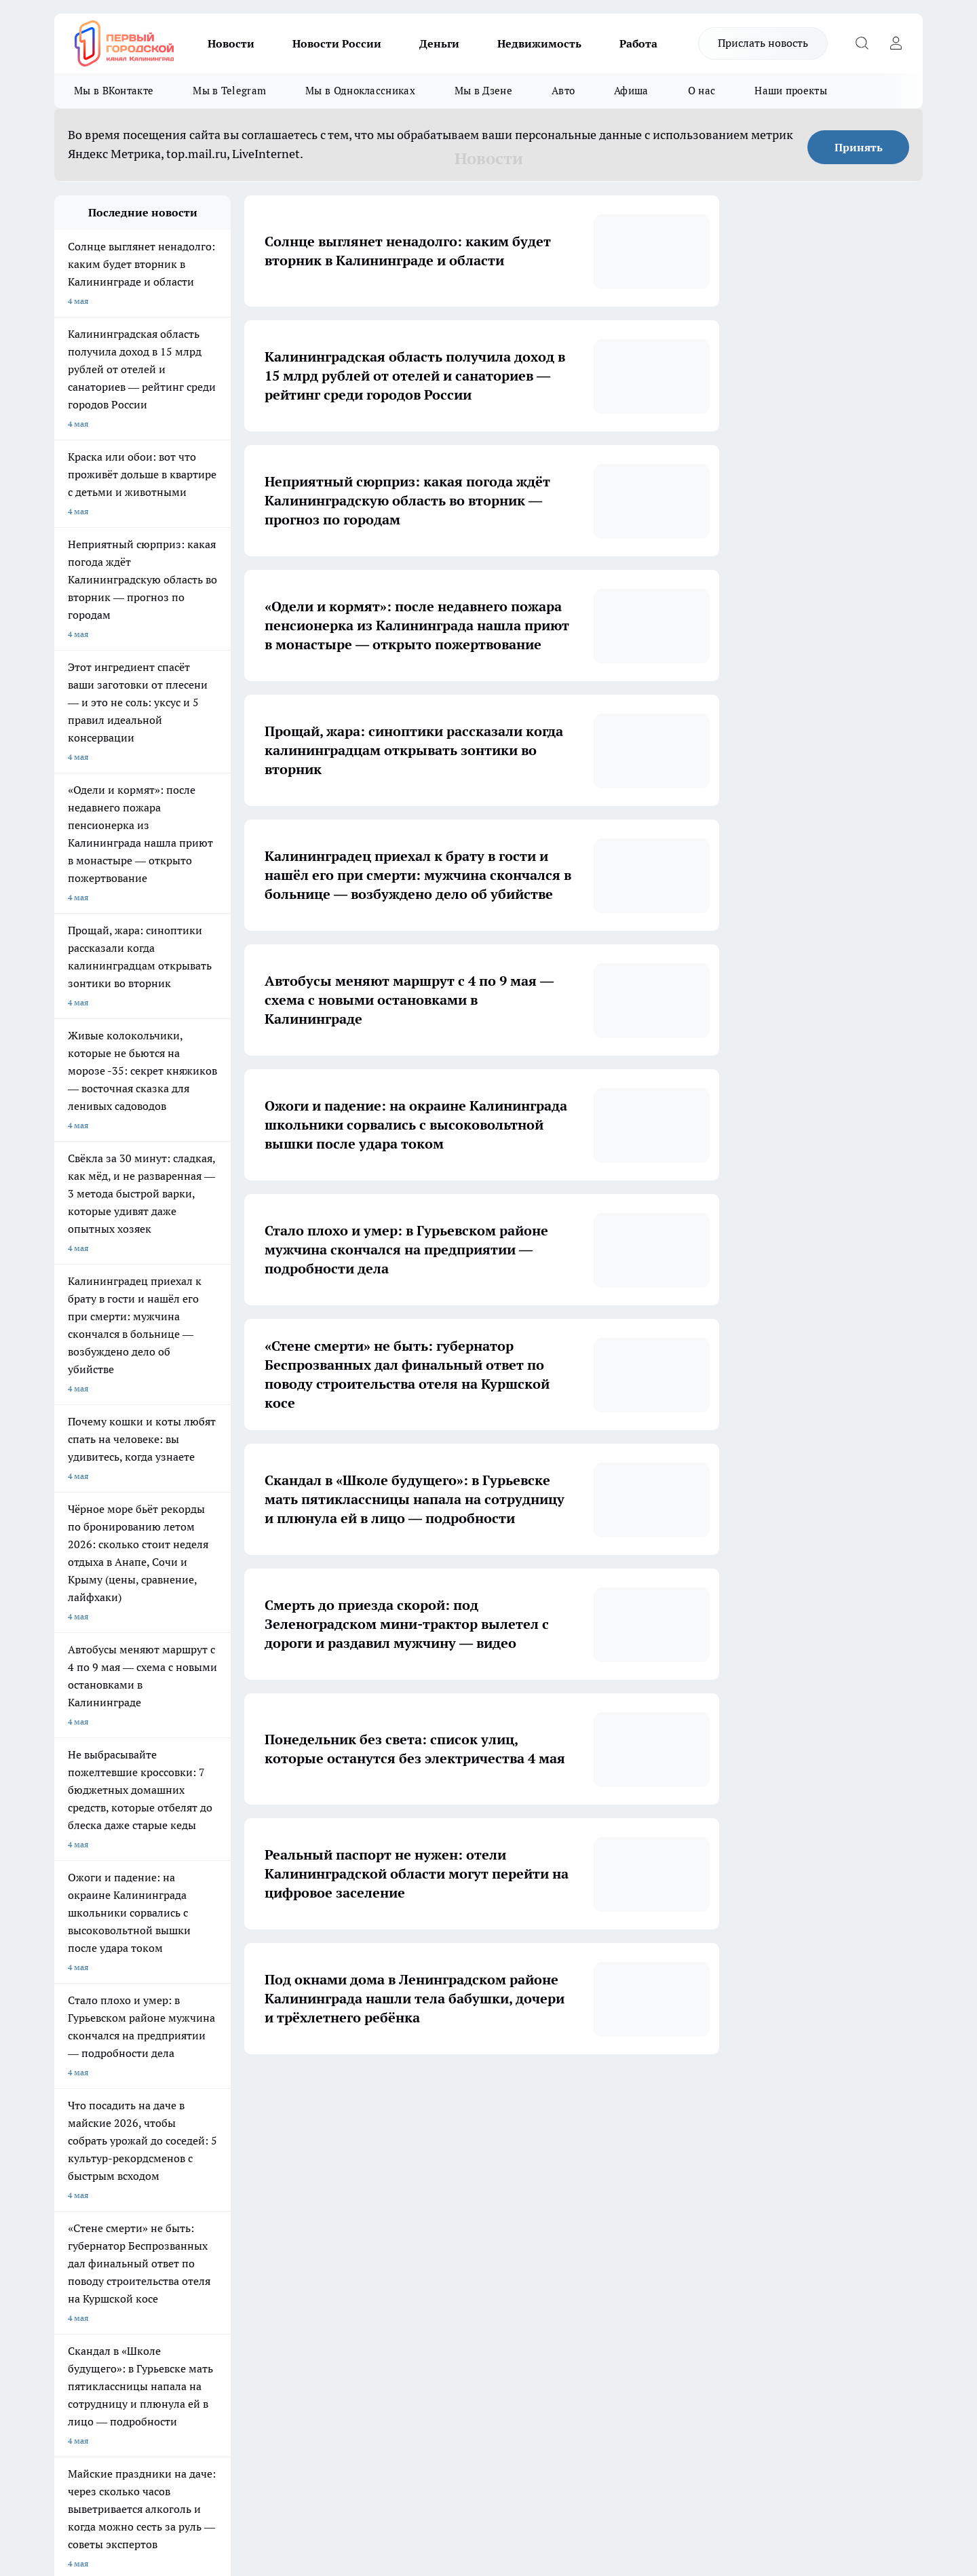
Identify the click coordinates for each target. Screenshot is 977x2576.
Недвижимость (539, 43)
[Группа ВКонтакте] (648, 2224)
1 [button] (366, 2095)
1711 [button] (589, 2095)
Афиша (631, 90)
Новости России (336, 43)
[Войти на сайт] (895, 43)
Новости (231, 43)
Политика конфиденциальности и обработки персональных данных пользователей (212, 2405)
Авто (563, 90)
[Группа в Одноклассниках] (682, 2224)
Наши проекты (790, 90)
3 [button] (430, 2095)
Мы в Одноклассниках (360, 90)
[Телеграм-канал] (716, 2224)
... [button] (557, 2095)
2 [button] (398, 2095)
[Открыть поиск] (861, 43)
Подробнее (406, 2439)
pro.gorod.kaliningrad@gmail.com (185, 2365)
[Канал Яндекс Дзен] (750, 2224)
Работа (638, 43)
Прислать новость (763, 43)
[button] (616, 2095)
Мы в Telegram (229, 90)
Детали (443, 2439)
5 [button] (494, 2095)
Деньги (439, 43)
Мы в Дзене (483, 90)
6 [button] (525, 2095)
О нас (702, 90)
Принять (859, 147)
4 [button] (462, 2095)
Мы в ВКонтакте (113, 90)
